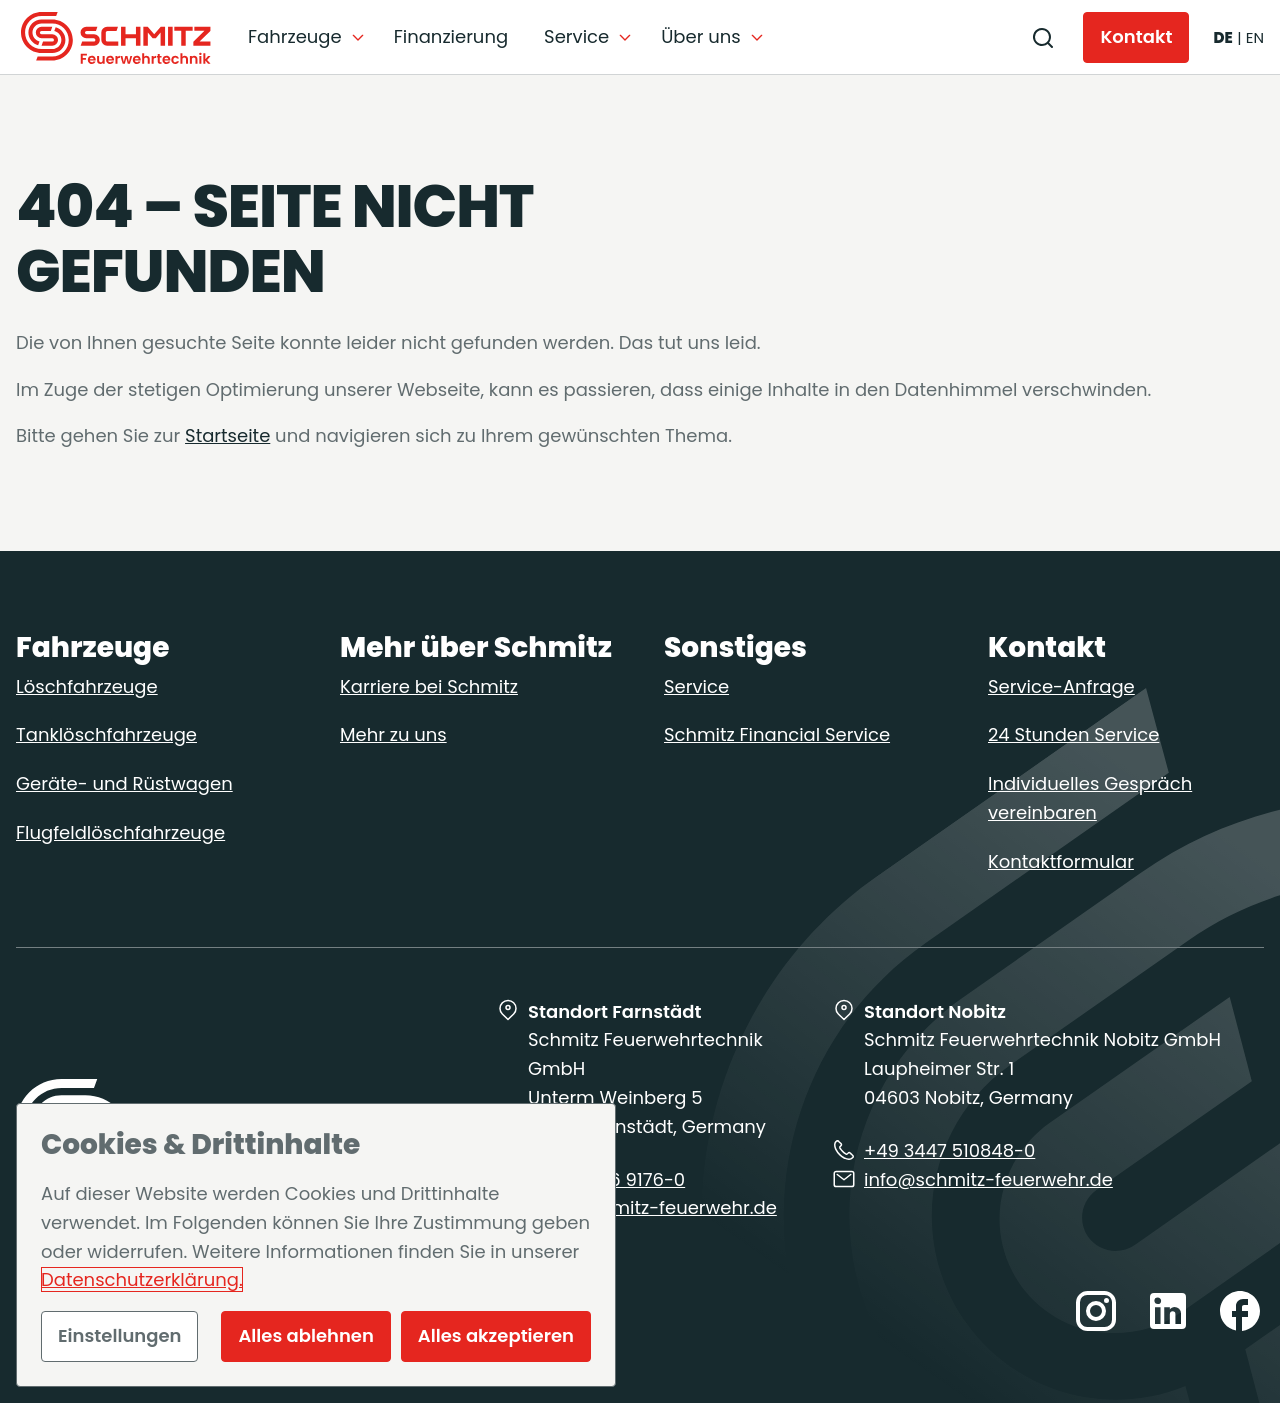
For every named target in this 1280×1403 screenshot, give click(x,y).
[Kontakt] (1136, 37)
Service (696, 686)
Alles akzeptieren (496, 1335)
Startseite (227, 435)
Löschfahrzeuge (87, 686)
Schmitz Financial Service (777, 735)
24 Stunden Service (1073, 735)
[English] (1255, 38)
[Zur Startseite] (116, 38)
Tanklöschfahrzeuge (106, 735)
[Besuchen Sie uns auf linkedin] (1168, 1313)
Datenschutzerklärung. (142, 1279)
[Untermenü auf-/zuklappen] (307, 37)
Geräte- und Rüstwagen (124, 783)
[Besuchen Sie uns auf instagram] (1096, 1313)
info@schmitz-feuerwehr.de (652, 1208)
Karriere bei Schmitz (429, 686)
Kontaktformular (1061, 861)
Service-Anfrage (1061, 686)
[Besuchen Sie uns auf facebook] (1240, 1313)
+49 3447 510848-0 (949, 1150)
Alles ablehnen (305, 1335)
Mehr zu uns (393, 735)
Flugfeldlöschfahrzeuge (120, 832)
